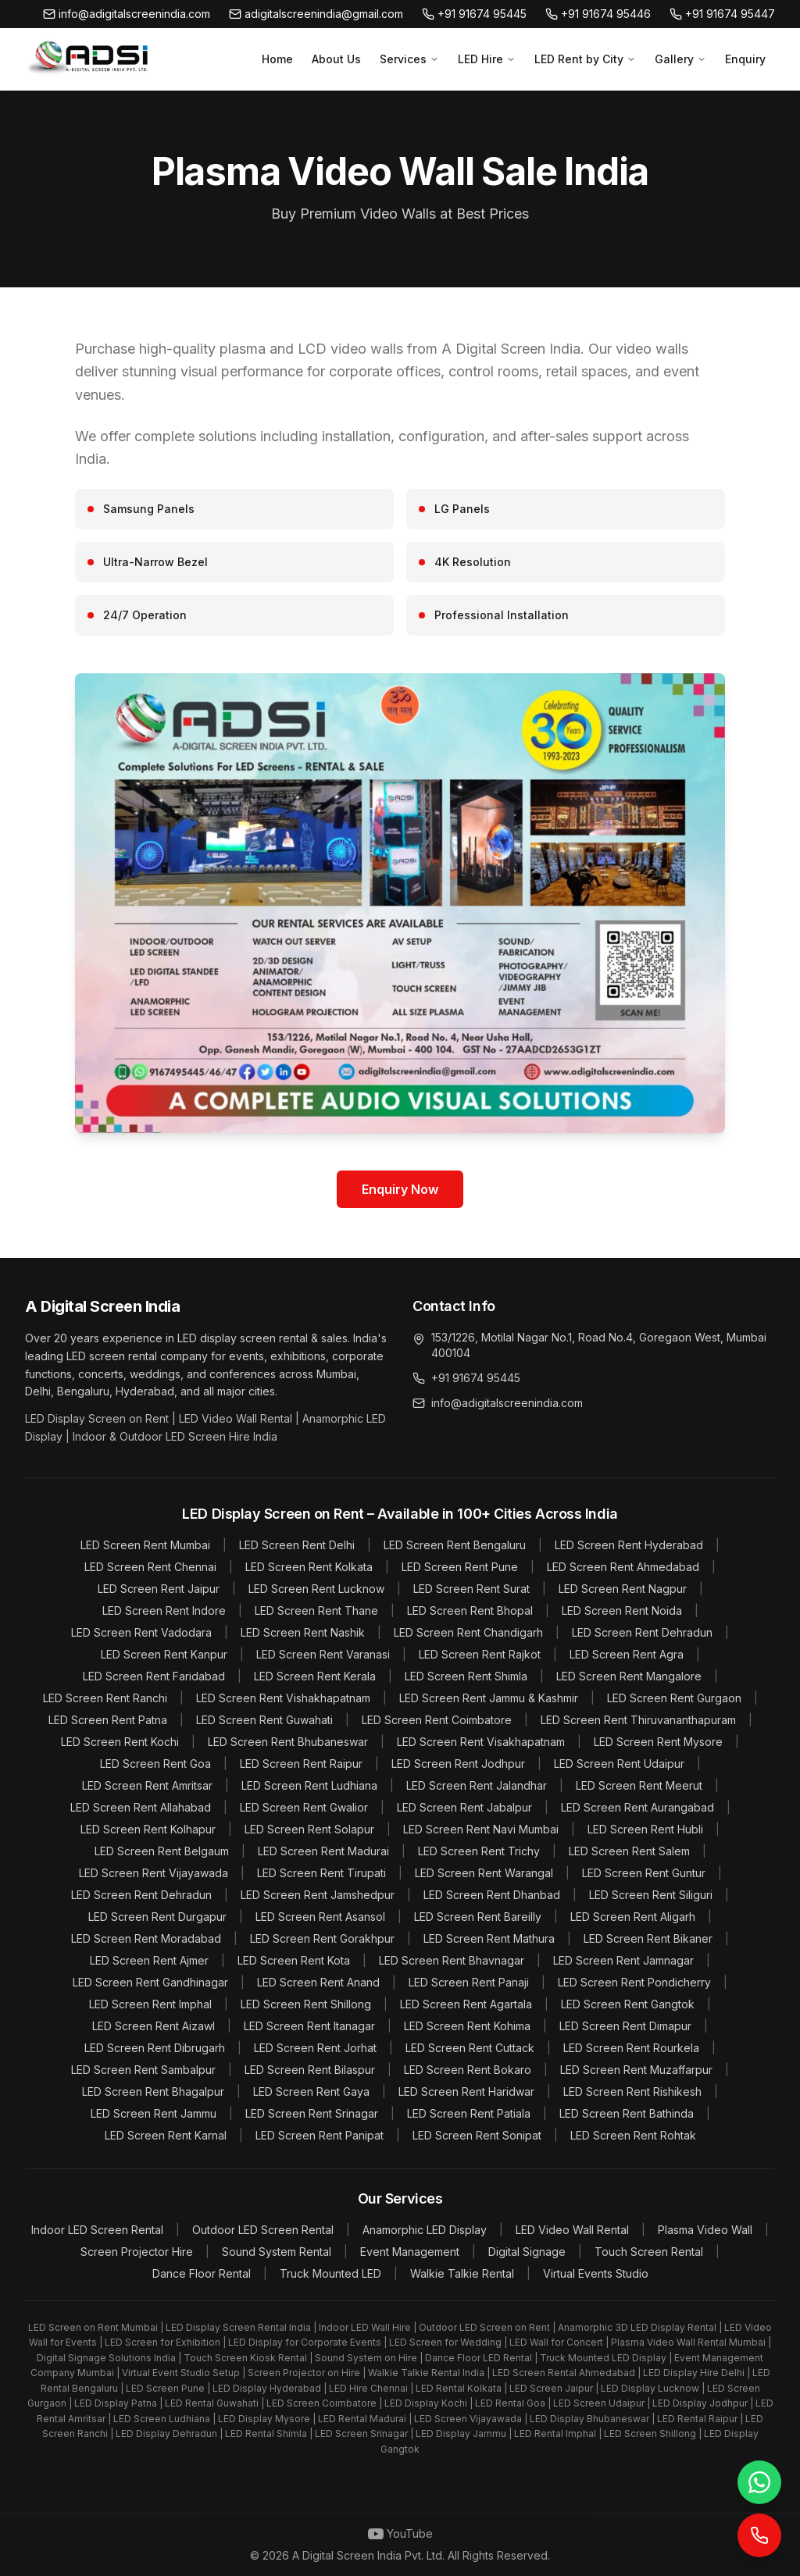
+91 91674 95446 (598, 13)
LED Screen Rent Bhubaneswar (288, 1741)
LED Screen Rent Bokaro (467, 2069)
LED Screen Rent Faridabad (154, 1676)
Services (409, 59)
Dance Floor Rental (201, 2273)
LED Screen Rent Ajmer (149, 1960)
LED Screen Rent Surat (471, 1588)
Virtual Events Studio (595, 2273)
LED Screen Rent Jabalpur (464, 1807)
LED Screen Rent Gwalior (304, 1807)
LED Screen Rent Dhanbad (491, 1894)
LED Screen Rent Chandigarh (468, 1632)
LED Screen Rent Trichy (479, 1851)
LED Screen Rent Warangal (484, 1872)
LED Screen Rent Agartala (466, 2004)
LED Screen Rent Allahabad (140, 1807)
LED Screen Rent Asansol (320, 1916)
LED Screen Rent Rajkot (480, 1654)
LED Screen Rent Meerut (639, 1785)
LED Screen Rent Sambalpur (143, 2069)
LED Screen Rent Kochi (120, 1741)
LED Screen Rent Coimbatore (437, 1719)
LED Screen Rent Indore (164, 1610)
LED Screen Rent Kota (294, 1960)
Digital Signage (527, 2251)
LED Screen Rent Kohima (467, 2026)
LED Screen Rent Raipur (301, 1763)
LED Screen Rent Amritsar (147, 1785)
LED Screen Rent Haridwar (466, 2091)
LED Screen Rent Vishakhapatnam (283, 1698)
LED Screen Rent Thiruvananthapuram (638, 1719)
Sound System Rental (276, 2251)
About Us (336, 59)
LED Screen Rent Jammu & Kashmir (488, 1698)
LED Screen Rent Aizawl (153, 2026)
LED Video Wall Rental (572, 2229)
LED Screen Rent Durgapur (157, 1916)
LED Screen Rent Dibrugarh (154, 2047)
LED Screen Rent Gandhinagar (150, 1982)
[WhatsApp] (759, 2482)
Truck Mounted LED (330, 2273)
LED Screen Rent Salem (629, 1851)
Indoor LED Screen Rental (97, 2229)
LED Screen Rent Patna (107, 1719)
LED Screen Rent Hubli (645, 1829)
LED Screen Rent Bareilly (477, 1916)
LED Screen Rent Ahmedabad (623, 1566)
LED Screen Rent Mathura (489, 1938)
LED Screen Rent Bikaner (648, 1938)
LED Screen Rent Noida (622, 1610)
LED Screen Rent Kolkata (309, 1566)
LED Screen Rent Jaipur (159, 1588)
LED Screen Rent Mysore (658, 1741)
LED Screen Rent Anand (318, 1982)
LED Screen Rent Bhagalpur (153, 2091)
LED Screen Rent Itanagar (309, 2026)
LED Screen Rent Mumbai (145, 1545)
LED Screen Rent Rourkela (631, 2047)
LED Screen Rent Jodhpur (458, 1763)
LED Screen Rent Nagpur (623, 1588)
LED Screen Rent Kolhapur (148, 1829)
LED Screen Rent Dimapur (625, 2026)
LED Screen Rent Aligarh (632, 1916)
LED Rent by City (585, 59)
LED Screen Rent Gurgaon (674, 1698)
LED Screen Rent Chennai (150, 1566)
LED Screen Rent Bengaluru (455, 1545)
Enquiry (745, 59)
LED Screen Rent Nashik (303, 1632)
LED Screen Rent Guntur (643, 1872)
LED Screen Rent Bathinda (626, 2113)
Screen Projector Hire (136, 2251)
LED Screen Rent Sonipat (476, 2135)
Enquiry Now (400, 1189)
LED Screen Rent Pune (460, 1566)
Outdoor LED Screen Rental (263, 2229)
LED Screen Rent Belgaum (162, 1851)
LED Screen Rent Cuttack (469, 2047)
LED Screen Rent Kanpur (164, 1654)
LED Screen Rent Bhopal (470, 1610)
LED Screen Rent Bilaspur (310, 2069)
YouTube (400, 2534)
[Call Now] (759, 2535)
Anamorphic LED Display (424, 2229)
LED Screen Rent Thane (316, 1610)
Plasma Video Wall (705, 2229)
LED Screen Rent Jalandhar (476, 1785)
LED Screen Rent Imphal (150, 2004)
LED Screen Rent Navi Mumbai (481, 1829)
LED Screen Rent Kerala (315, 1676)
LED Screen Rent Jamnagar (623, 1960)
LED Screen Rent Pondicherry (634, 1982)
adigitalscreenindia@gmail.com (316, 13)
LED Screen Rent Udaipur (619, 1763)
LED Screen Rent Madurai (323, 1851)
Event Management (409, 2251)
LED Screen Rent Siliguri (650, 1894)
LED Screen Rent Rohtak (633, 2135)
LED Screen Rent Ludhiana (309, 1785)
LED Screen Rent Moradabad (146, 1938)
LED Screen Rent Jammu (153, 2113)
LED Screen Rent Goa (155, 1763)
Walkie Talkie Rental (462, 2273)
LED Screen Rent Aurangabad (637, 1807)
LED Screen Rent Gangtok (628, 2004)
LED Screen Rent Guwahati (264, 1719)
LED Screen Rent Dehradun (642, 1632)
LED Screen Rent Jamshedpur (318, 1894)
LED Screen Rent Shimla (466, 1676)
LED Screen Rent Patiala (468, 2113)
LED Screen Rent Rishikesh (632, 2091)
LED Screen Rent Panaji (469, 1982)
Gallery (680, 59)
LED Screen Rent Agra (627, 1654)
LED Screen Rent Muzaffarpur (636, 2069)
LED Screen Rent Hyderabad (629, 1545)
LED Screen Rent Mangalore (629, 1676)
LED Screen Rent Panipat (319, 2135)
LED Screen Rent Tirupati (321, 1872)
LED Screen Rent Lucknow (316, 1588)
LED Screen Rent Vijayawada (153, 1872)
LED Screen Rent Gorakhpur (322, 1938)
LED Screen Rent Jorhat (315, 2047)
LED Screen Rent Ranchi (105, 1698)
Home (277, 59)
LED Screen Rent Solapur (309, 1829)
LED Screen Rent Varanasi (323, 1654)
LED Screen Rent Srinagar (311, 2113)
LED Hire (487, 59)
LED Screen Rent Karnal (166, 2135)
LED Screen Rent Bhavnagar (451, 1960)
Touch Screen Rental (649, 2251)
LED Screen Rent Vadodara (141, 1632)
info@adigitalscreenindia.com (126, 13)
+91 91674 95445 (474, 13)
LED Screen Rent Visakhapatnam (481, 1741)
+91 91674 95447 (722, 13)
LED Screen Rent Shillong (306, 2004)
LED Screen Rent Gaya (311, 2091)
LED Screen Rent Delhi (297, 1545)
